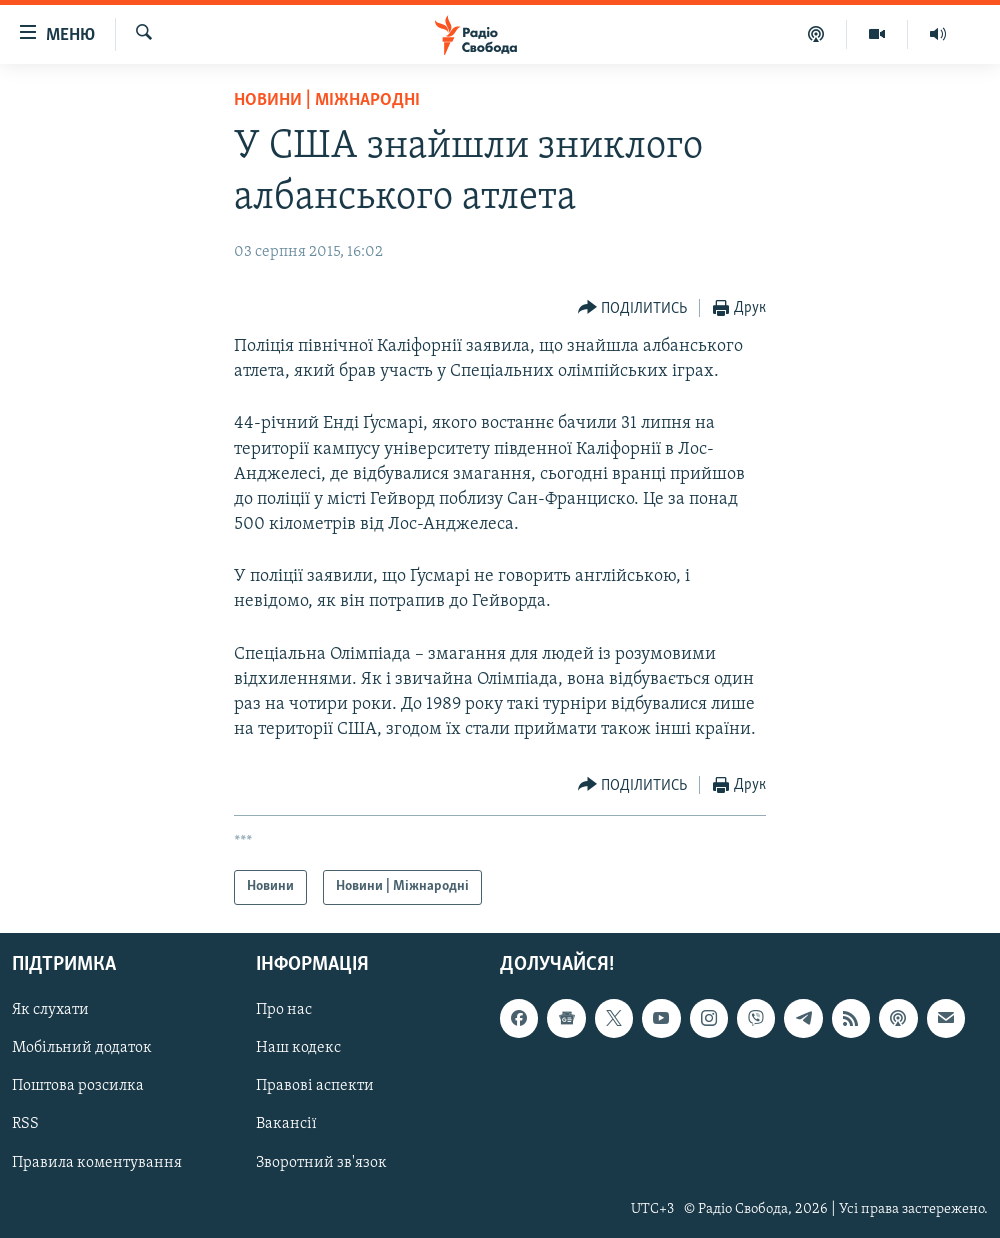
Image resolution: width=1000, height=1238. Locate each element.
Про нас (284, 1010)
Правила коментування (97, 1162)
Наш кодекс (298, 1048)
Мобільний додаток (82, 1048)
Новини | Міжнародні (327, 100)
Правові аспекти (315, 1086)
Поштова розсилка (78, 1086)
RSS (25, 1124)
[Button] (633, 308)
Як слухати (50, 1010)
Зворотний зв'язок (321, 1162)
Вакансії (286, 1124)
